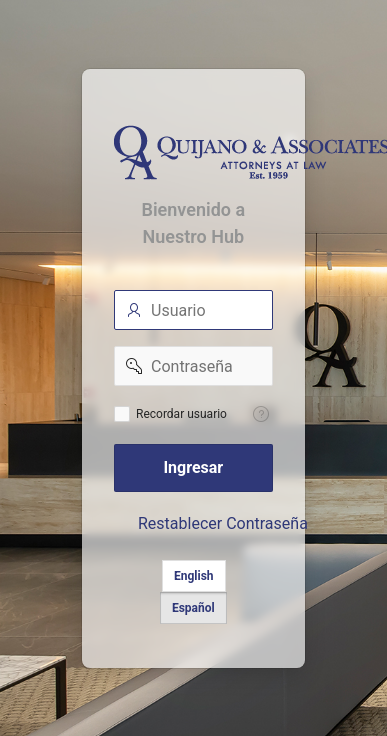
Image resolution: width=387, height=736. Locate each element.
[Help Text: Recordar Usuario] (261, 414)
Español (193, 608)
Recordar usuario (181, 414)
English (194, 576)
